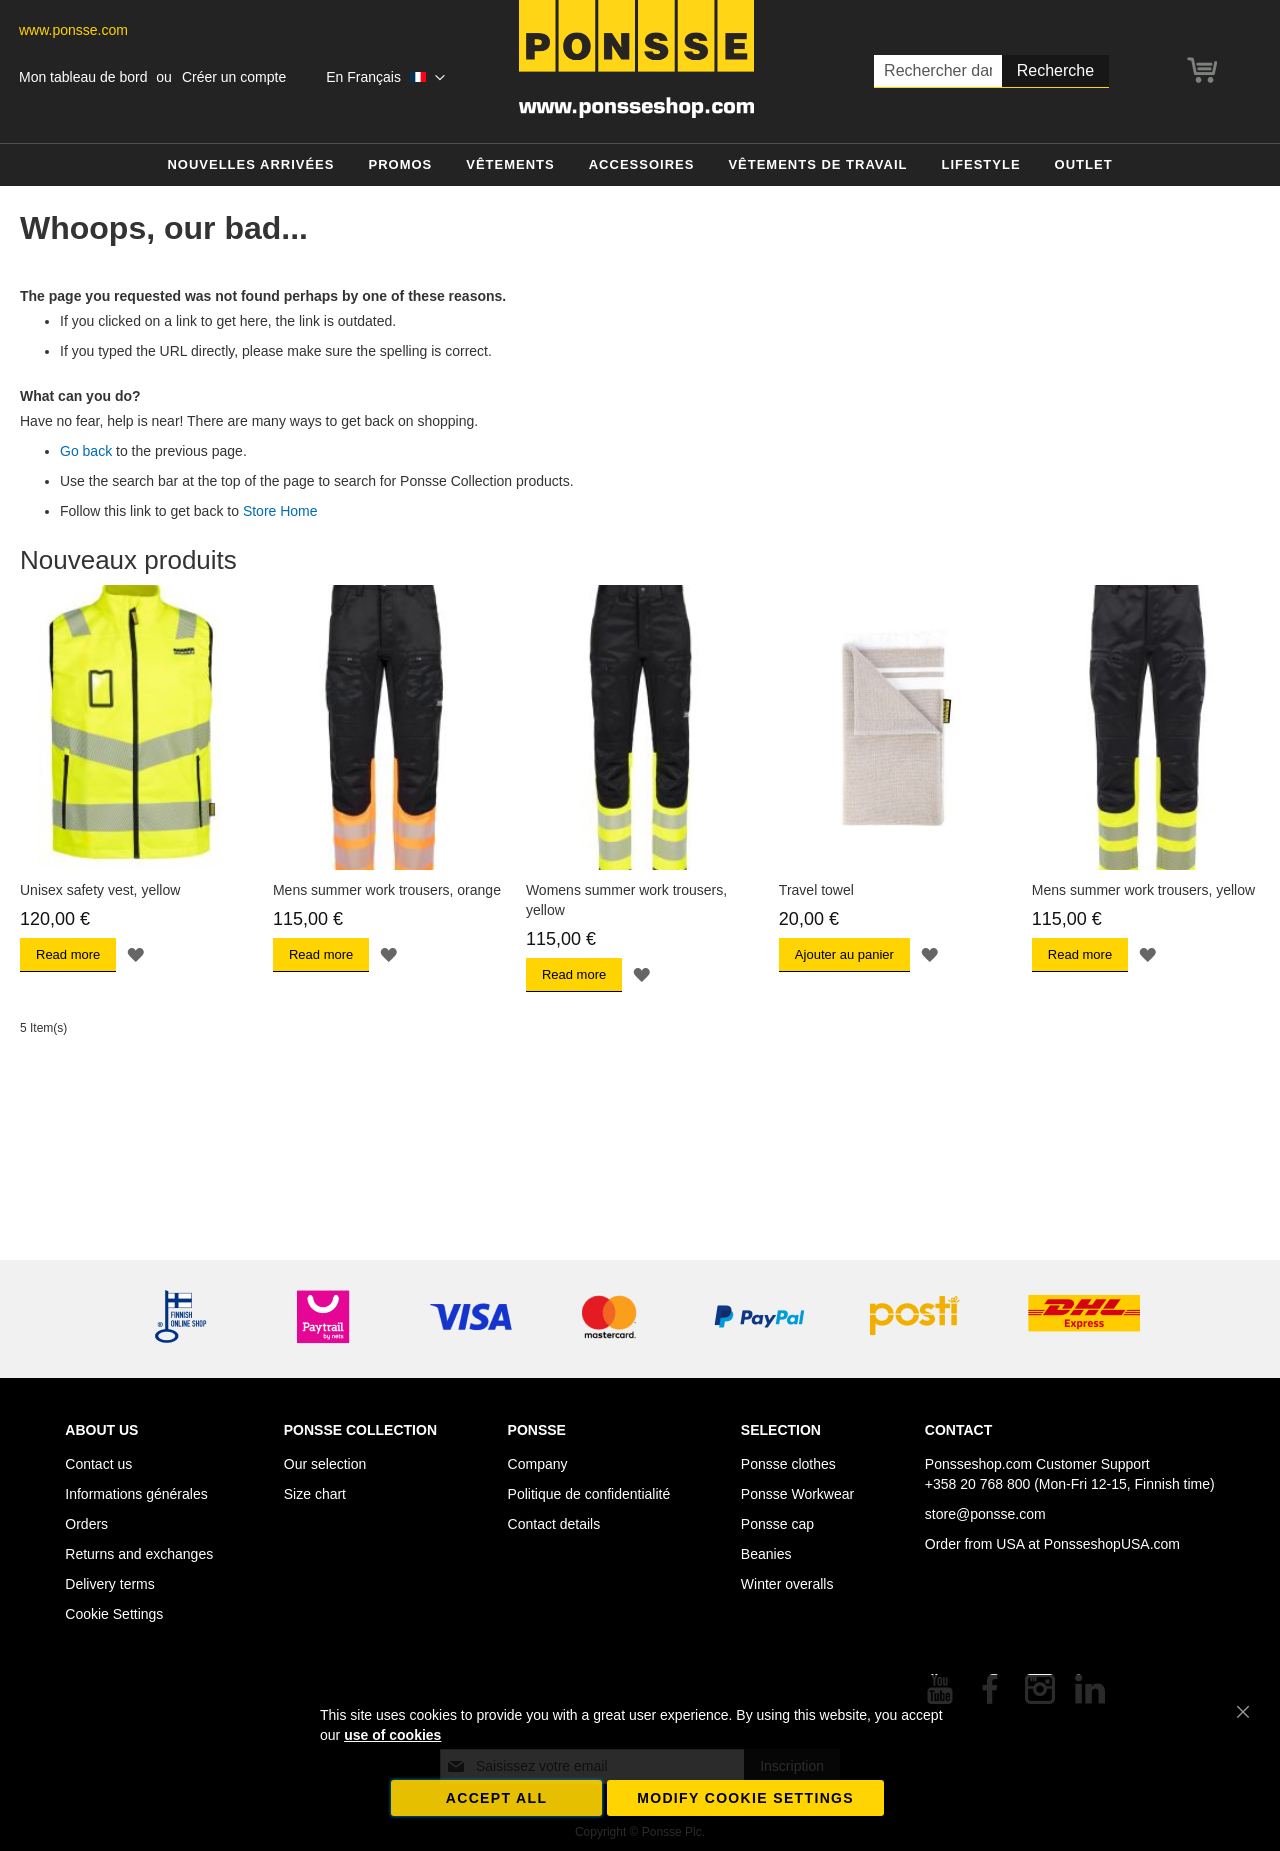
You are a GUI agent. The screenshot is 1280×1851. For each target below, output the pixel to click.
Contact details (554, 1524)
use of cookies (392, 1735)
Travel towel (816, 890)
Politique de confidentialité (589, 1494)
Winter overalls (787, 1584)
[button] (385, 78)
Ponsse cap (777, 1524)
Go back (86, 451)
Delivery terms (109, 1584)
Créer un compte (234, 77)
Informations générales (136, 1494)
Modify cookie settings (745, 1798)
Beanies (766, 1554)
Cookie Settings (114, 1614)
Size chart (315, 1494)
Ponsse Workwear (797, 1494)
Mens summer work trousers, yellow (1143, 890)
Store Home (280, 511)
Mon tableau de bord (83, 77)
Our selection (325, 1464)
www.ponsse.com (73, 30)
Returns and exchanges (139, 1554)
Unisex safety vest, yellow (100, 890)
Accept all (497, 1798)
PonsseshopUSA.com (1112, 1544)
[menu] (640, 165)
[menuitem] (250, 165)
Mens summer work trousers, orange (387, 890)
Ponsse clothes (788, 1464)
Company (538, 1464)
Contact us (98, 1464)
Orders (86, 1524)
